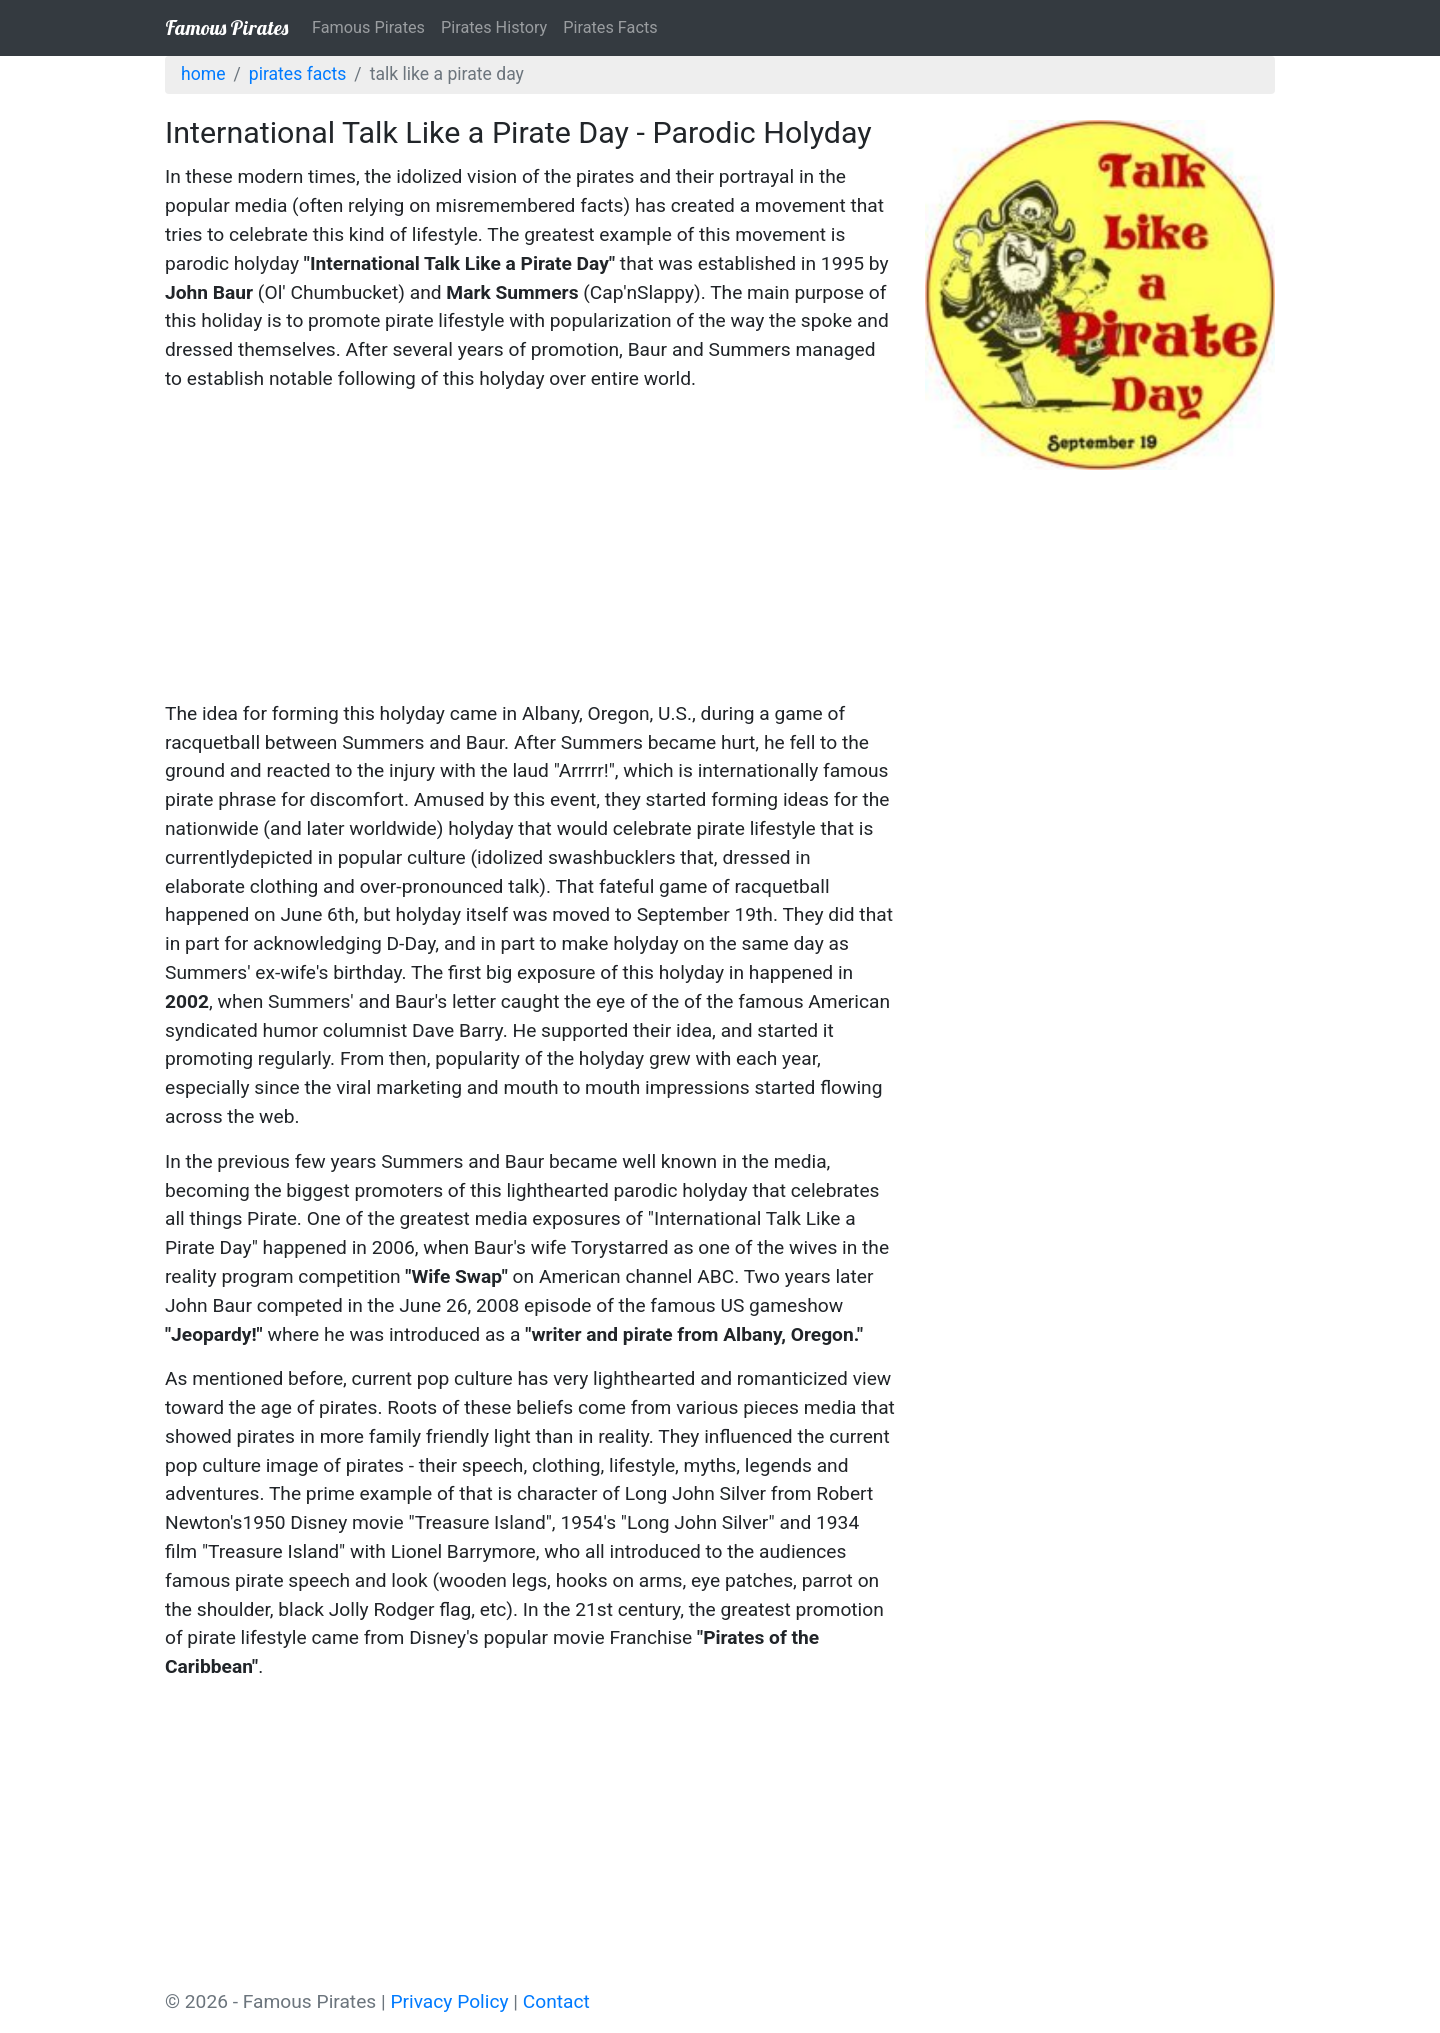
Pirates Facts (610, 27)
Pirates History (494, 27)
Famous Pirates (226, 27)
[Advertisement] (530, 550)
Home (203, 74)
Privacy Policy (449, 2001)
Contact (556, 2001)
